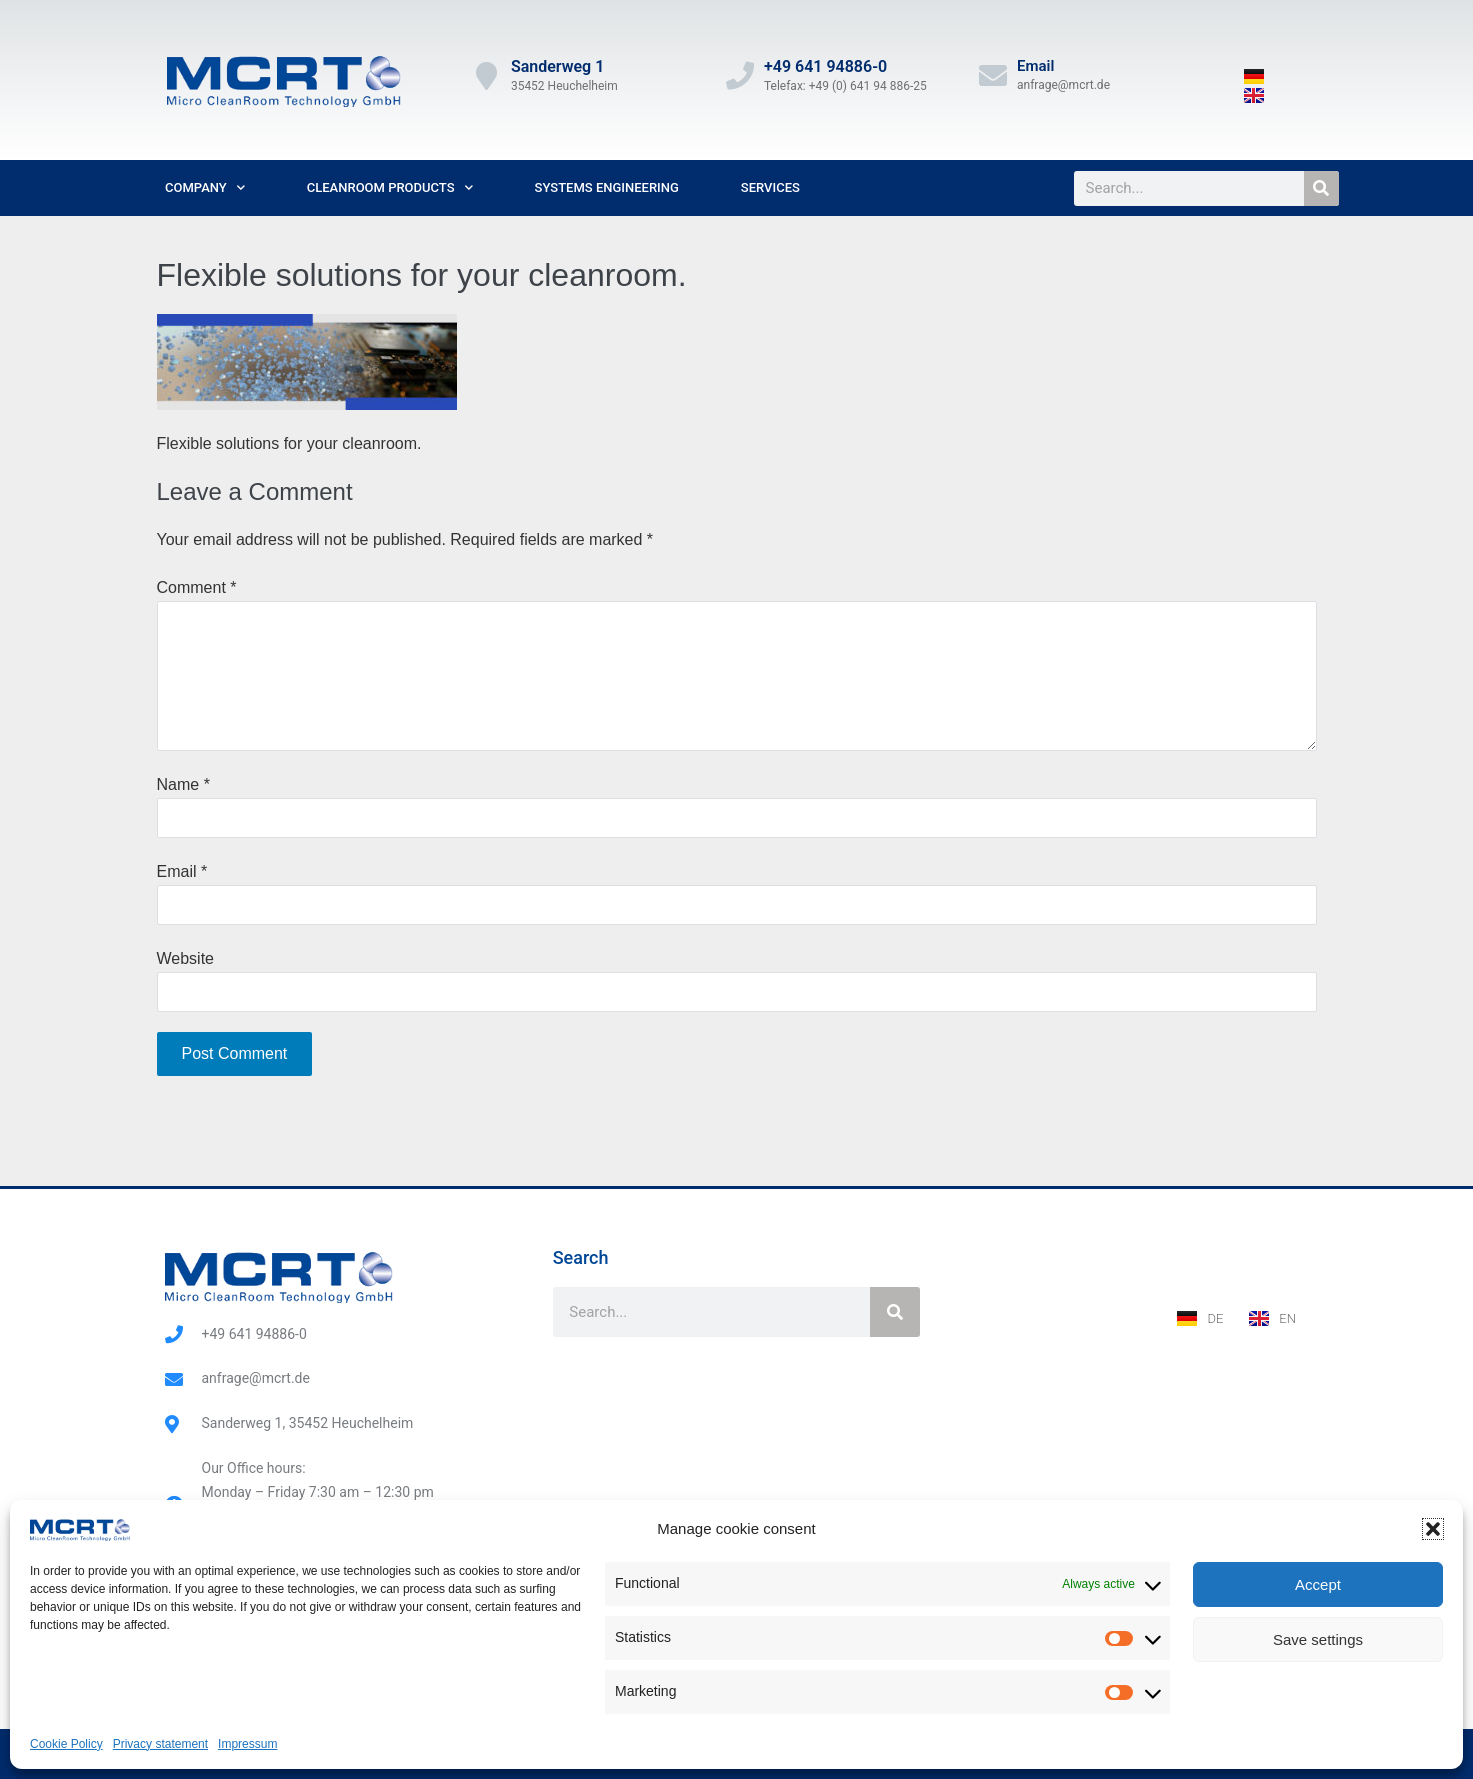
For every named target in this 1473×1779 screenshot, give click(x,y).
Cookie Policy (66, 1744)
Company (205, 187)
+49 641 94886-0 (825, 66)
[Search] (1321, 188)
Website (186, 958)
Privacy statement (160, 1744)
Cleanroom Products (390, 187)
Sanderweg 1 (557, 66)
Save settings (1318, 1639)
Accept (1318, 1584)
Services (770, 187)
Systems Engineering (607, 187)
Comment (197, 587)
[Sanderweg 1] (487, 76)
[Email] (993, 76)
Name (183, 784)
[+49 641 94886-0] (740, 76)
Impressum (247, 1744)
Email (1035, 66)
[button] (1433, 1529)
